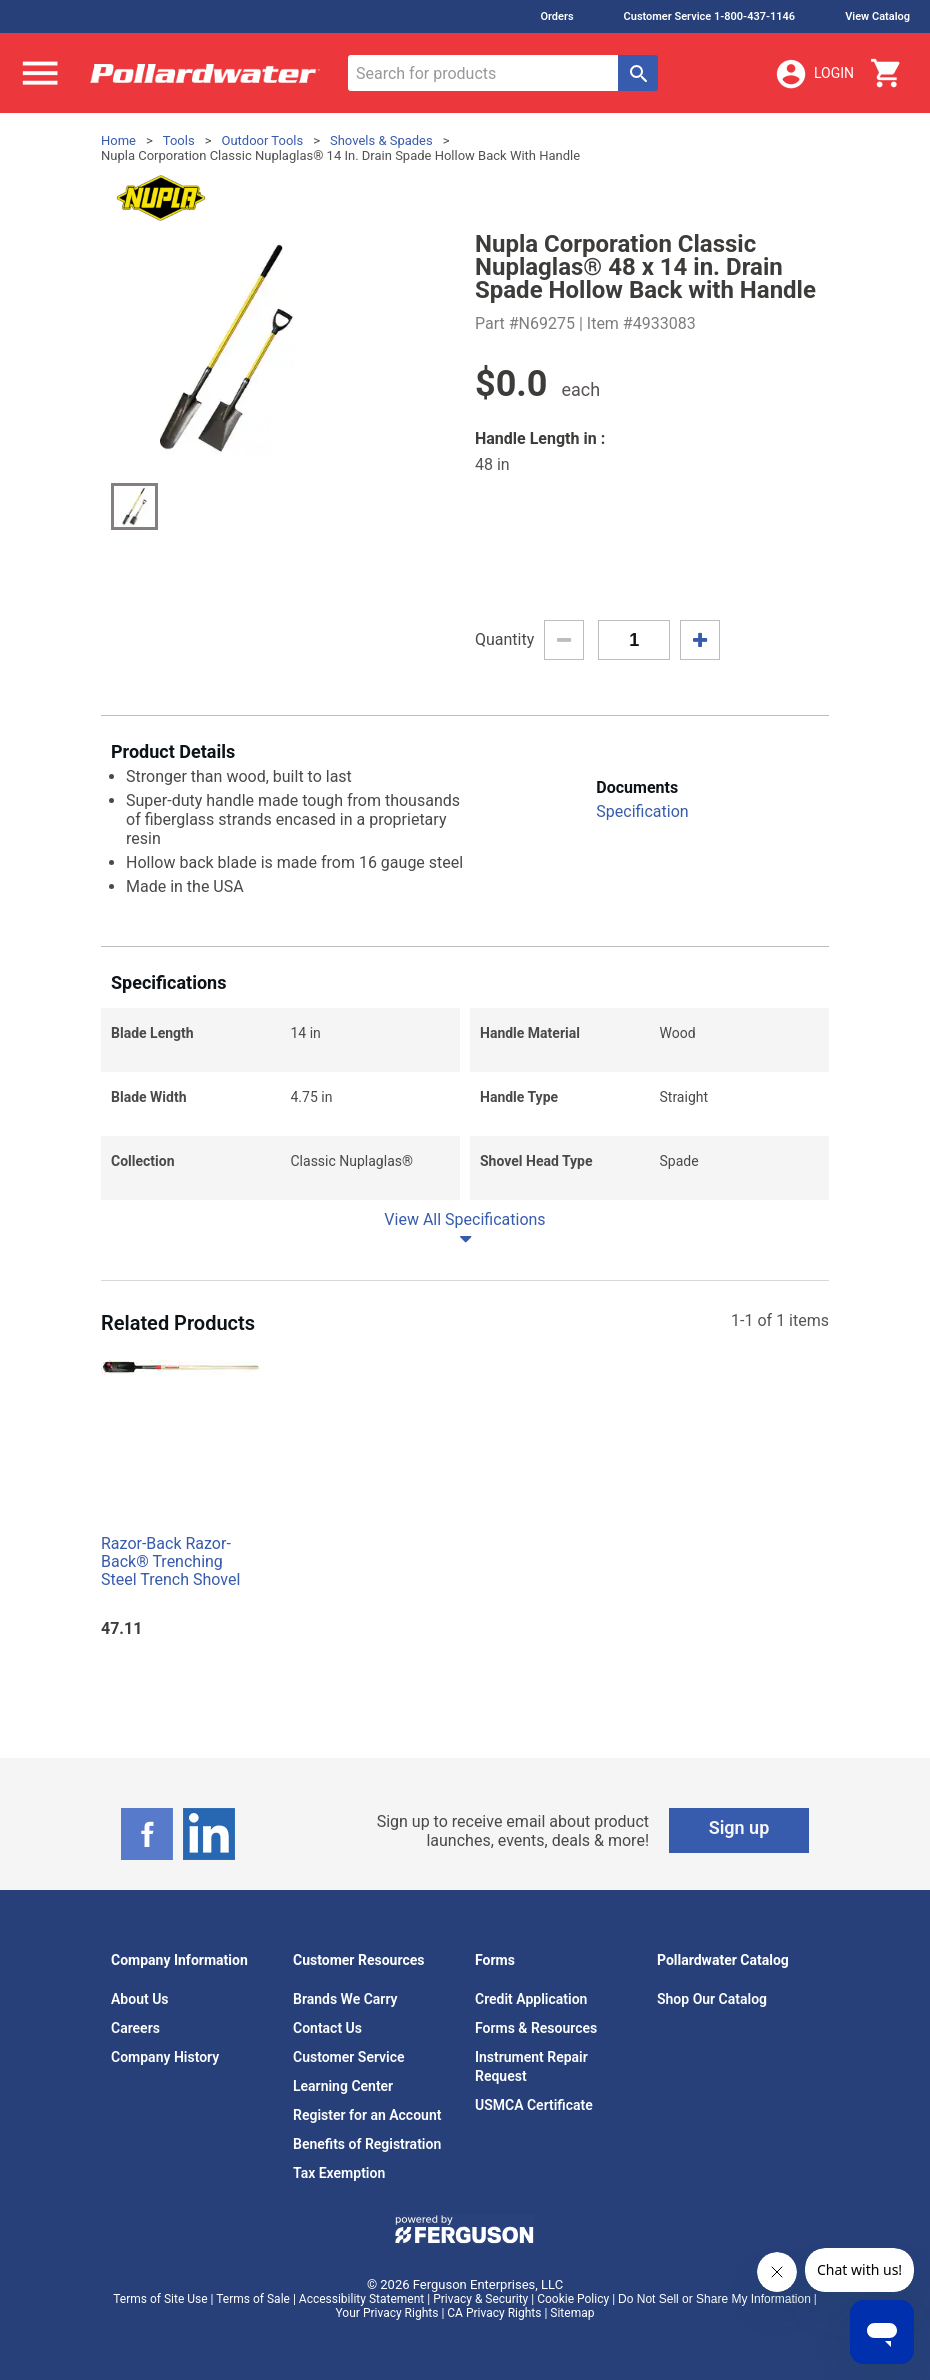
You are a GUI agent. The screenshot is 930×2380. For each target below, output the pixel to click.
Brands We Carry (345, 1999)
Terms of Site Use (160, 2299)
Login (814, 74)
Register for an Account (367, 2115)
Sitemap (572, 2313)
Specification (642, 811)
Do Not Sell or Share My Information (714, 2299)
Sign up (739, 1827)
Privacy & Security (480, 2299)
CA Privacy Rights (494, 2313)
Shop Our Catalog (712, 1999)
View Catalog (877, 16)
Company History (165, 2057)
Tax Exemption (339, 2173)
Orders (556, 16)
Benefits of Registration (367, 2144)
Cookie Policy (573, 2299)
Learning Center (343, 2086)
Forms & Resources (536, 2028)
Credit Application (531, 1999)
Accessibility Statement (361, 2299)
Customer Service (349, 2057)
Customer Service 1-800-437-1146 (710, 16)
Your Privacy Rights (387, 2313)
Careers (135, 2028)
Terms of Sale (253, 2299)
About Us (140, 1999)
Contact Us (327, 2028)
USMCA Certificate (534, 2105)
